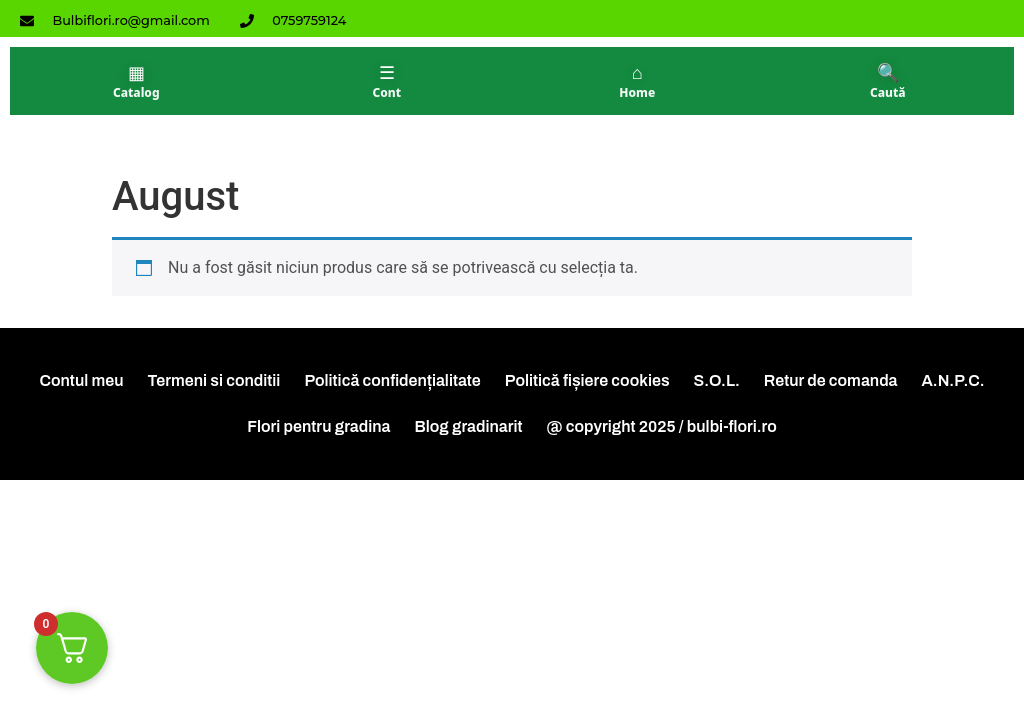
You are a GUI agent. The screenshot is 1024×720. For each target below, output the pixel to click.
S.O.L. (717, 380)
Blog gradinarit (468, 426)
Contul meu (81, 380)
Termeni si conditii (214, 380)
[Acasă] (637, 81)
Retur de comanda (831, 380)
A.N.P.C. (953, 380)
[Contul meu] (387, 81)
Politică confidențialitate (392, 380)
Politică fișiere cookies (587, 380)
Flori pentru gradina (318, 426)
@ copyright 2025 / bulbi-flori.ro (662, 426)
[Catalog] (136, 81)
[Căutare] (888, 81)
